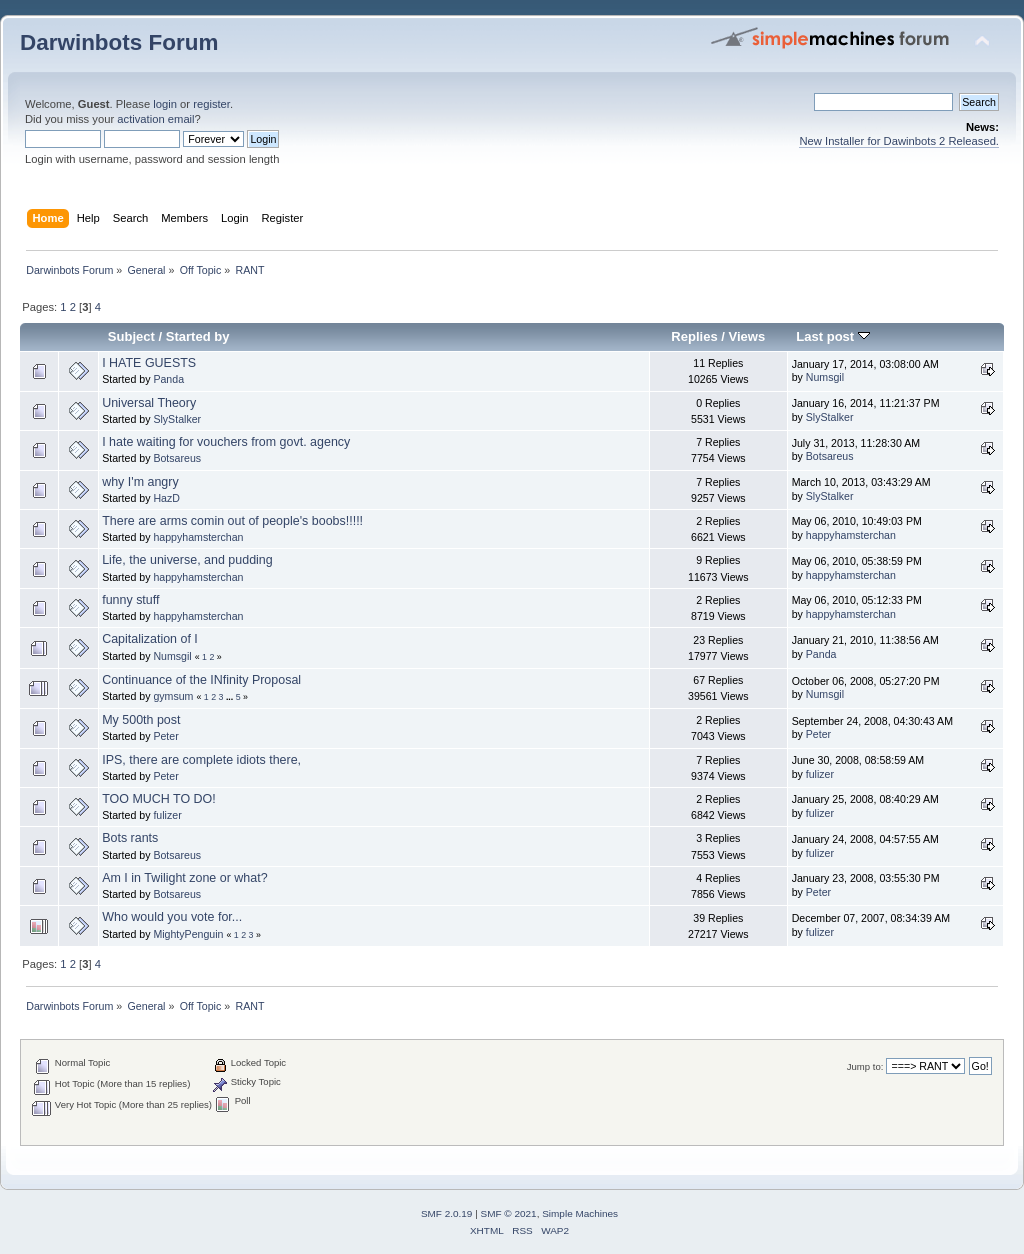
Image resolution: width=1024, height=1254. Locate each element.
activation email (155, 119)
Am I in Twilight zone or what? (184, 878)
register (211, 104)
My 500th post (141, 720)
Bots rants (130, 838)
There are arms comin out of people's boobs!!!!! (232, 521)
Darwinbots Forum (119, 42)
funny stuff (130, 600)
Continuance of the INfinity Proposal (201, 680)
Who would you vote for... (172, 917)
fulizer (820, 774)
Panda (168, 379)
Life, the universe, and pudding (187, 560)
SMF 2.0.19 (447, 1213)
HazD (166, 498)
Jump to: (865, 1066)
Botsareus (177, 458)
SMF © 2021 (509, 1213)
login (165, 104)
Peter (165, 736)
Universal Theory (149, 403)
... (231, 697)
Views (747, 336)
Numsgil (825, 377)
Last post (833, 336)
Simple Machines (580, 1213)
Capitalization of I (150, 639)
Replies (694, 336)
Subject (131, 336)
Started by (198, 336)
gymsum (173, 696)
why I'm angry (140, 482)
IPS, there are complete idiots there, (201, 760)
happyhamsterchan (198, 537)
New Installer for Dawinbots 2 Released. (899, 141)
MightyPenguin (188, 934)
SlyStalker (177, 419)
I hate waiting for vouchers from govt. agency (226, 442)
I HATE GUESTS (149, 363)
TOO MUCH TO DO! (159, 799)
